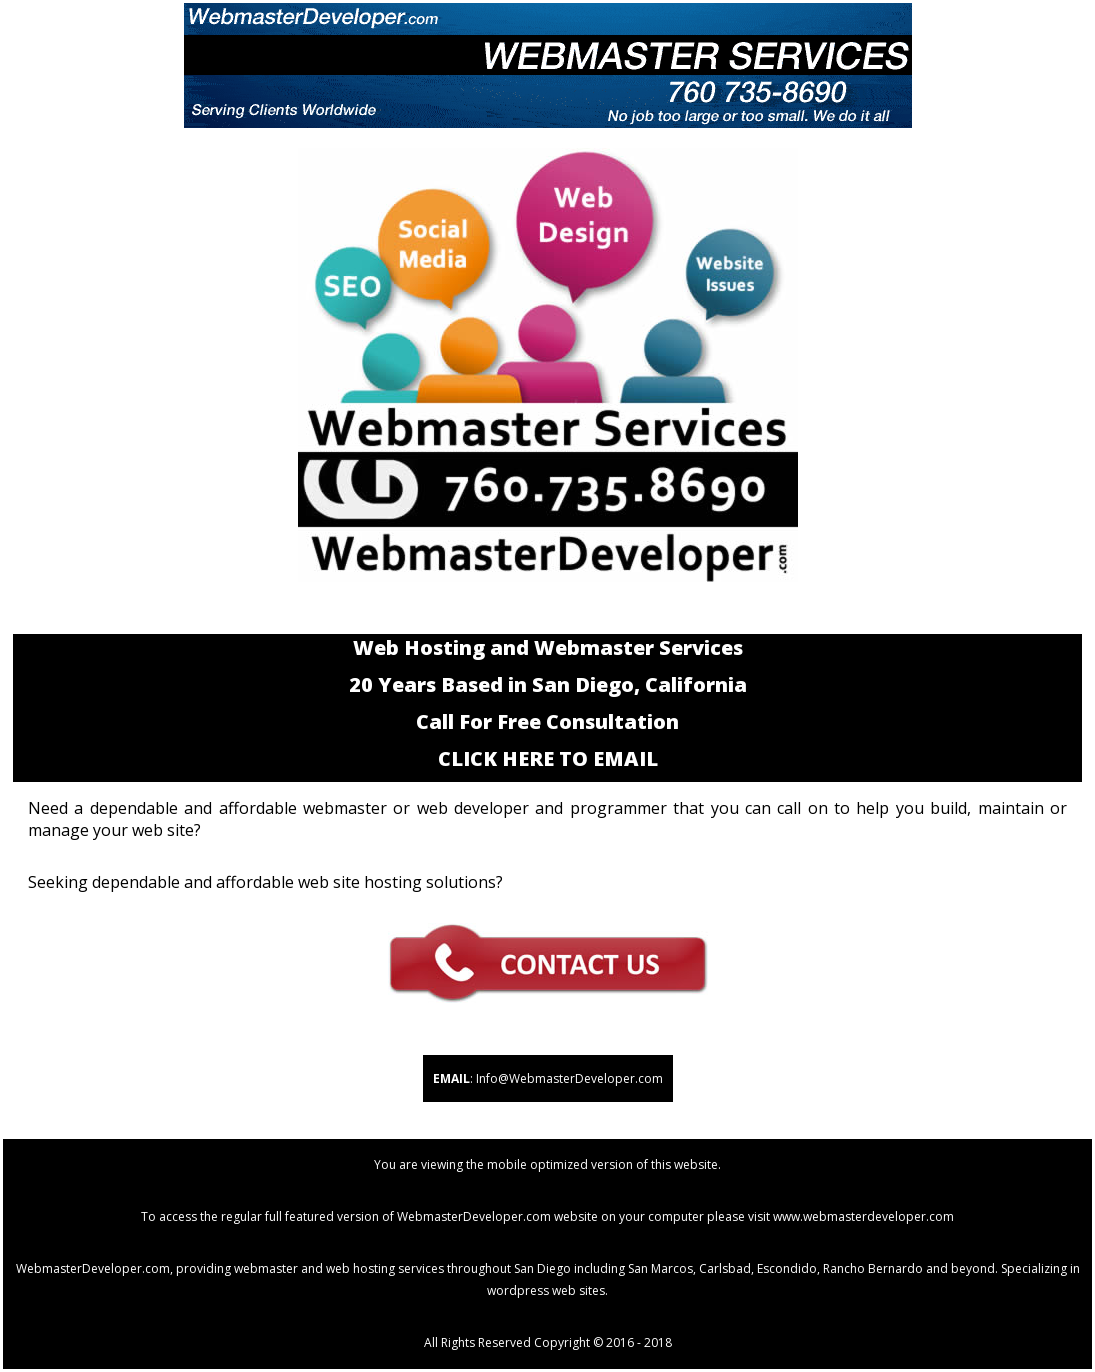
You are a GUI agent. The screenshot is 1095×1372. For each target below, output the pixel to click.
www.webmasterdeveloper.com (863, 1216)
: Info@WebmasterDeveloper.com (548, 1078)
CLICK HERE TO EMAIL (548, 758)
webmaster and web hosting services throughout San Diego (402, 1268)
